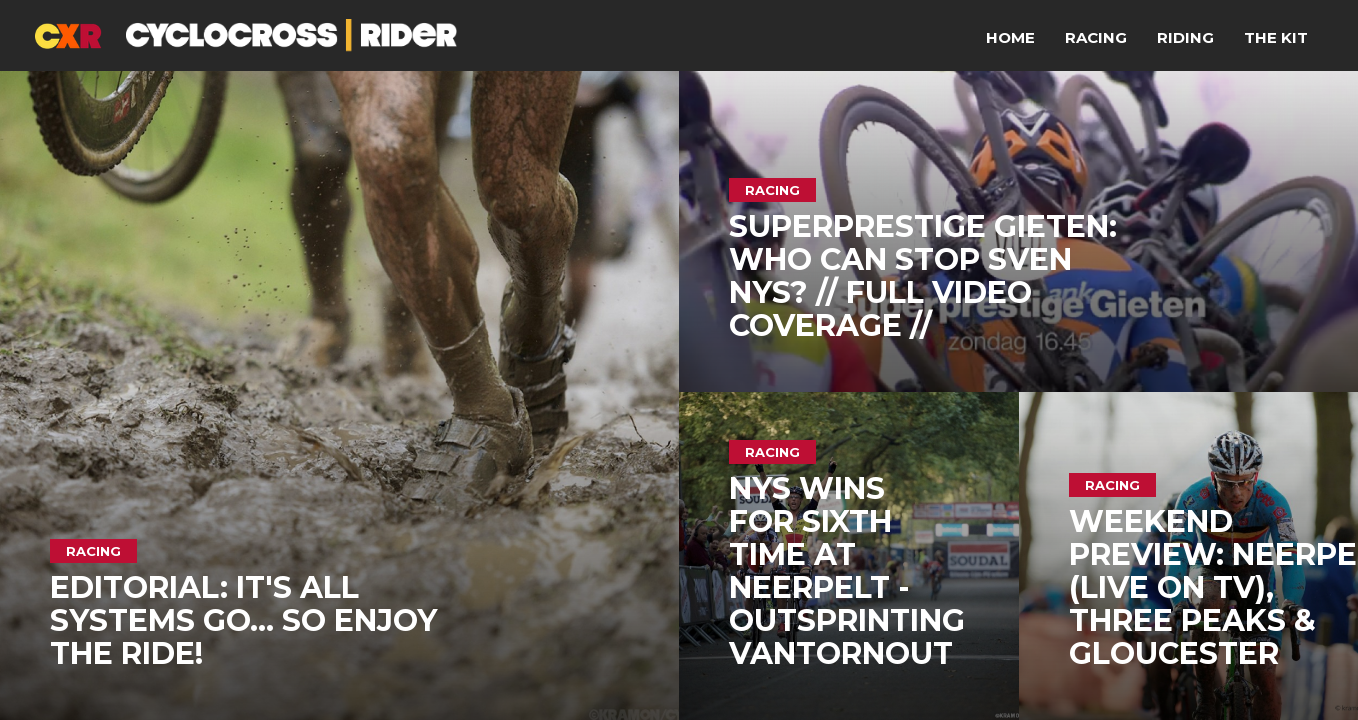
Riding (1185, 37)
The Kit (1276, 37)
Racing (1096, 37)
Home (1010, 37)
